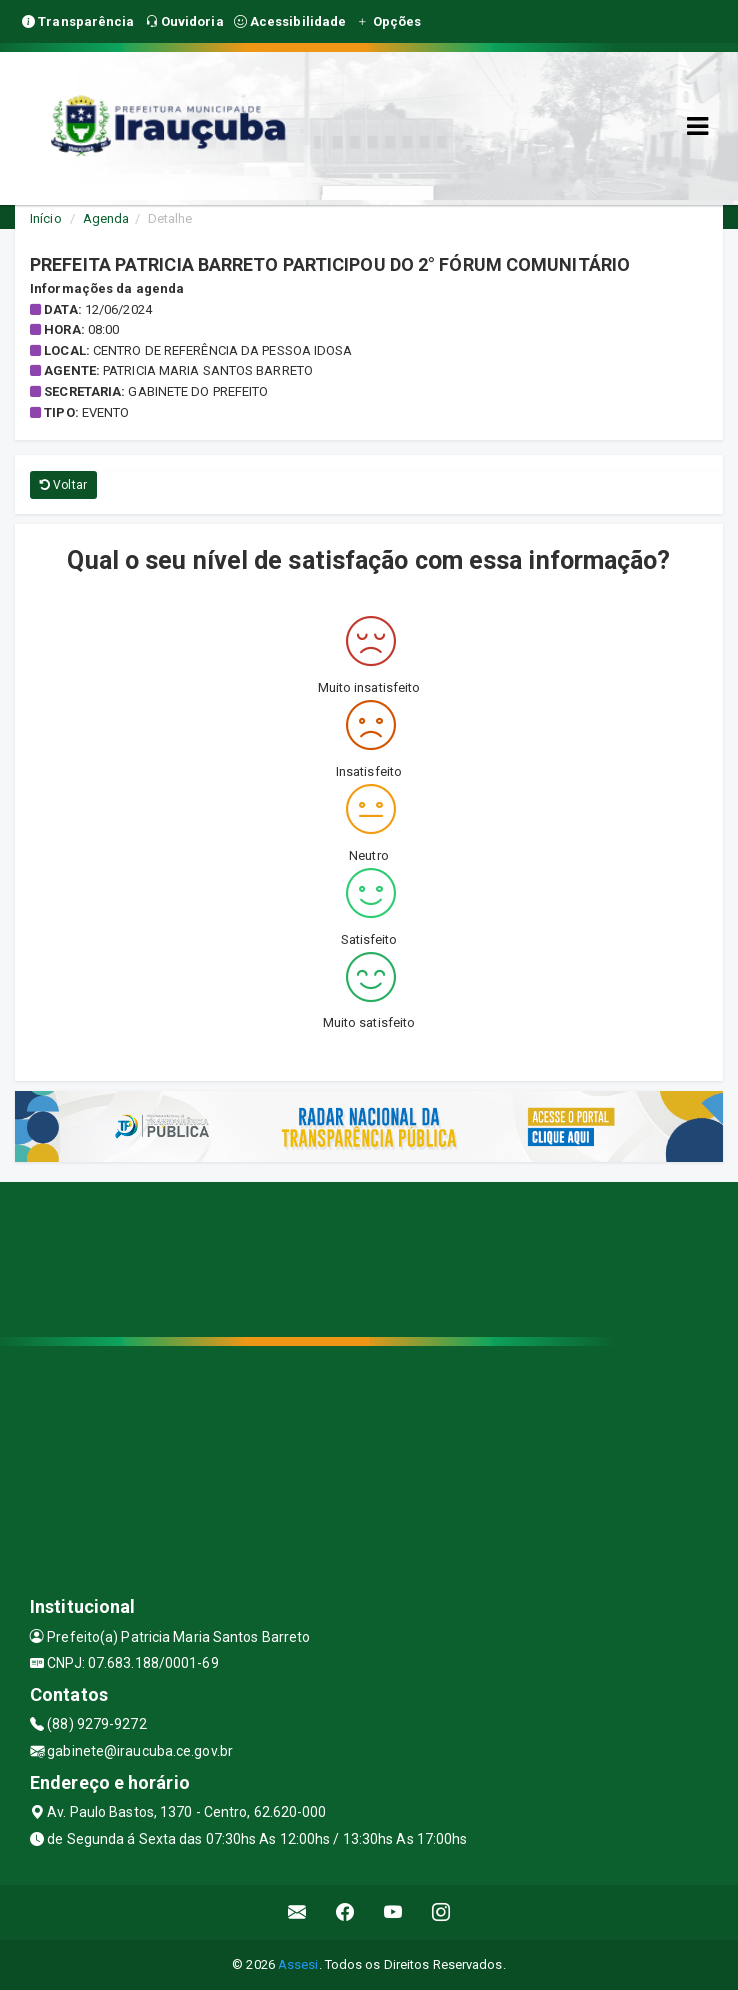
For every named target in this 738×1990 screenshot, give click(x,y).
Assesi (298, 1964)
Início (46, 218)
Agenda (106, 218)
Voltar (63, 485)
